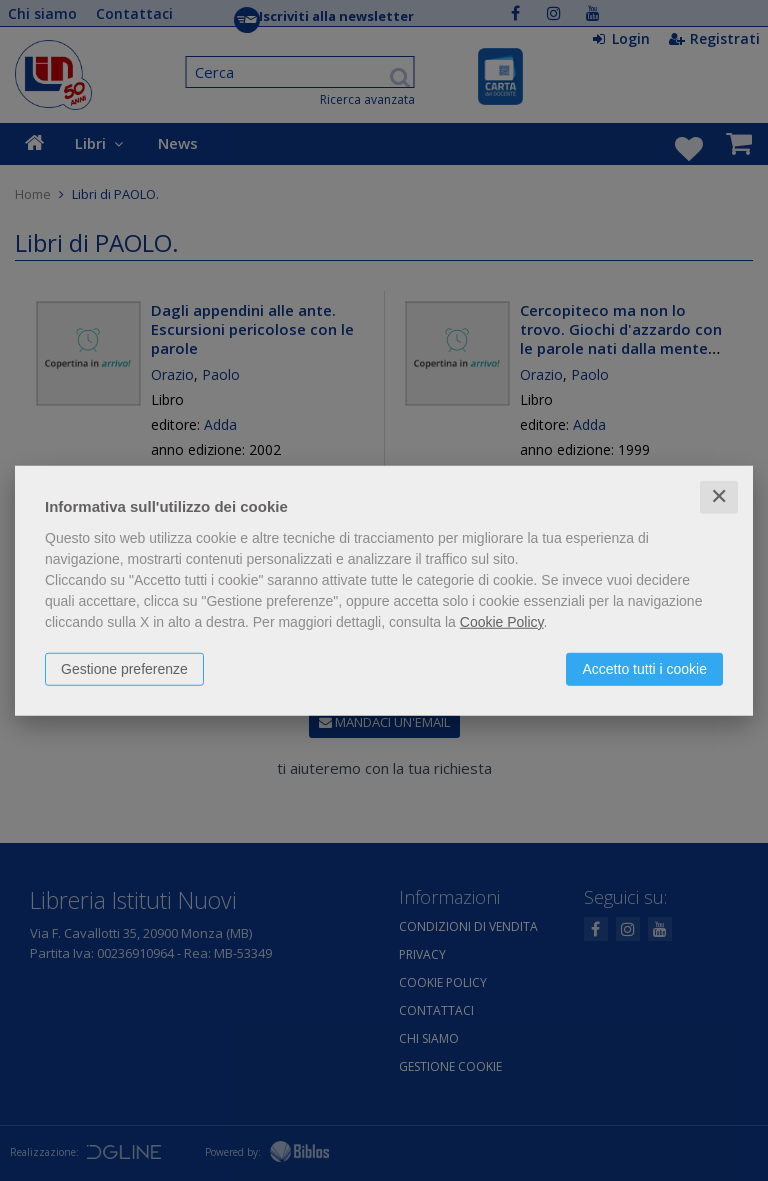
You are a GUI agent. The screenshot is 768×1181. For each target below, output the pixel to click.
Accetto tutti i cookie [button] (644, 669)
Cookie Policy (502, 622)
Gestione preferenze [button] (124, 669)
